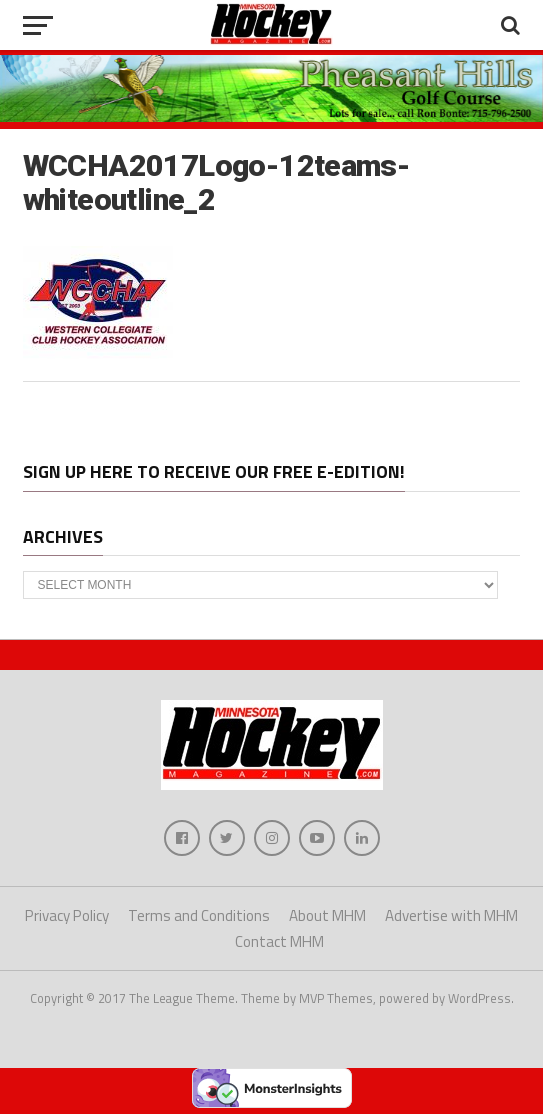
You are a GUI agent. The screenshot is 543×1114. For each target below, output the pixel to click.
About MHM (327, 915)
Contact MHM (279, 941)
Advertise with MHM (451, 915)
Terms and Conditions (199, 915)
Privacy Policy (67, 915)
